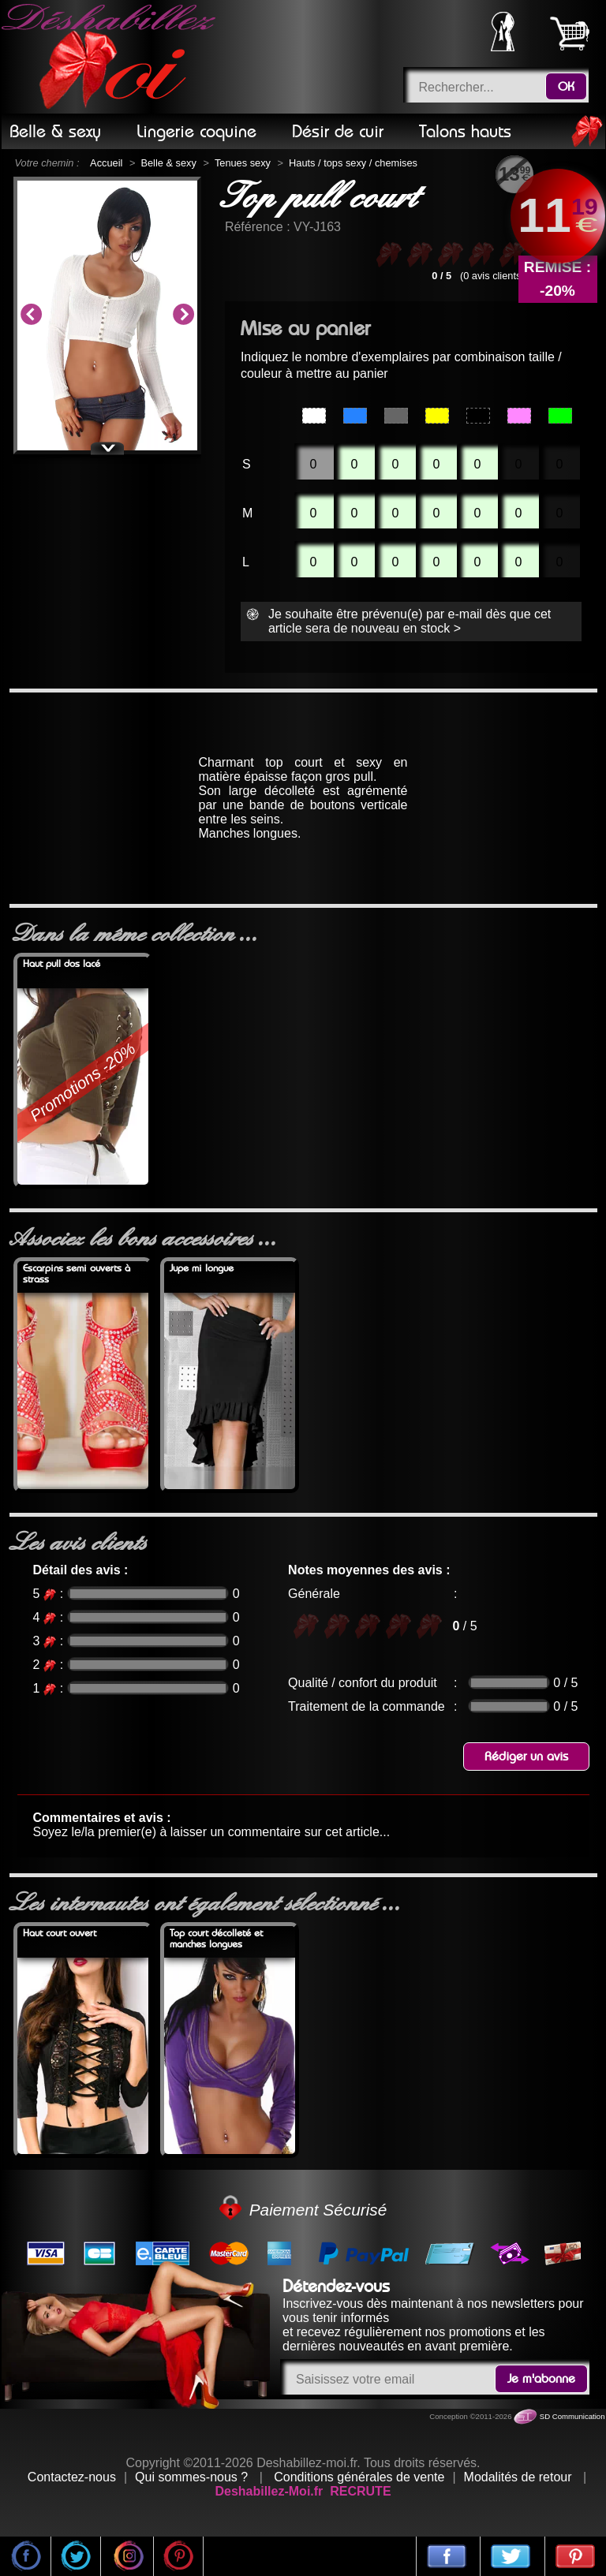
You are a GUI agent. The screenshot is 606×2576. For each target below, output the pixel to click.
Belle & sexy (168, 163)
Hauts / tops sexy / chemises (353, 163)
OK (566, 87)
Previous (30, 315)
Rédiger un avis (526, 1756)
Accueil (106, 163)
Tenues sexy (243, 163)
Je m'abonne (541, 2379)
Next (183, 315)
